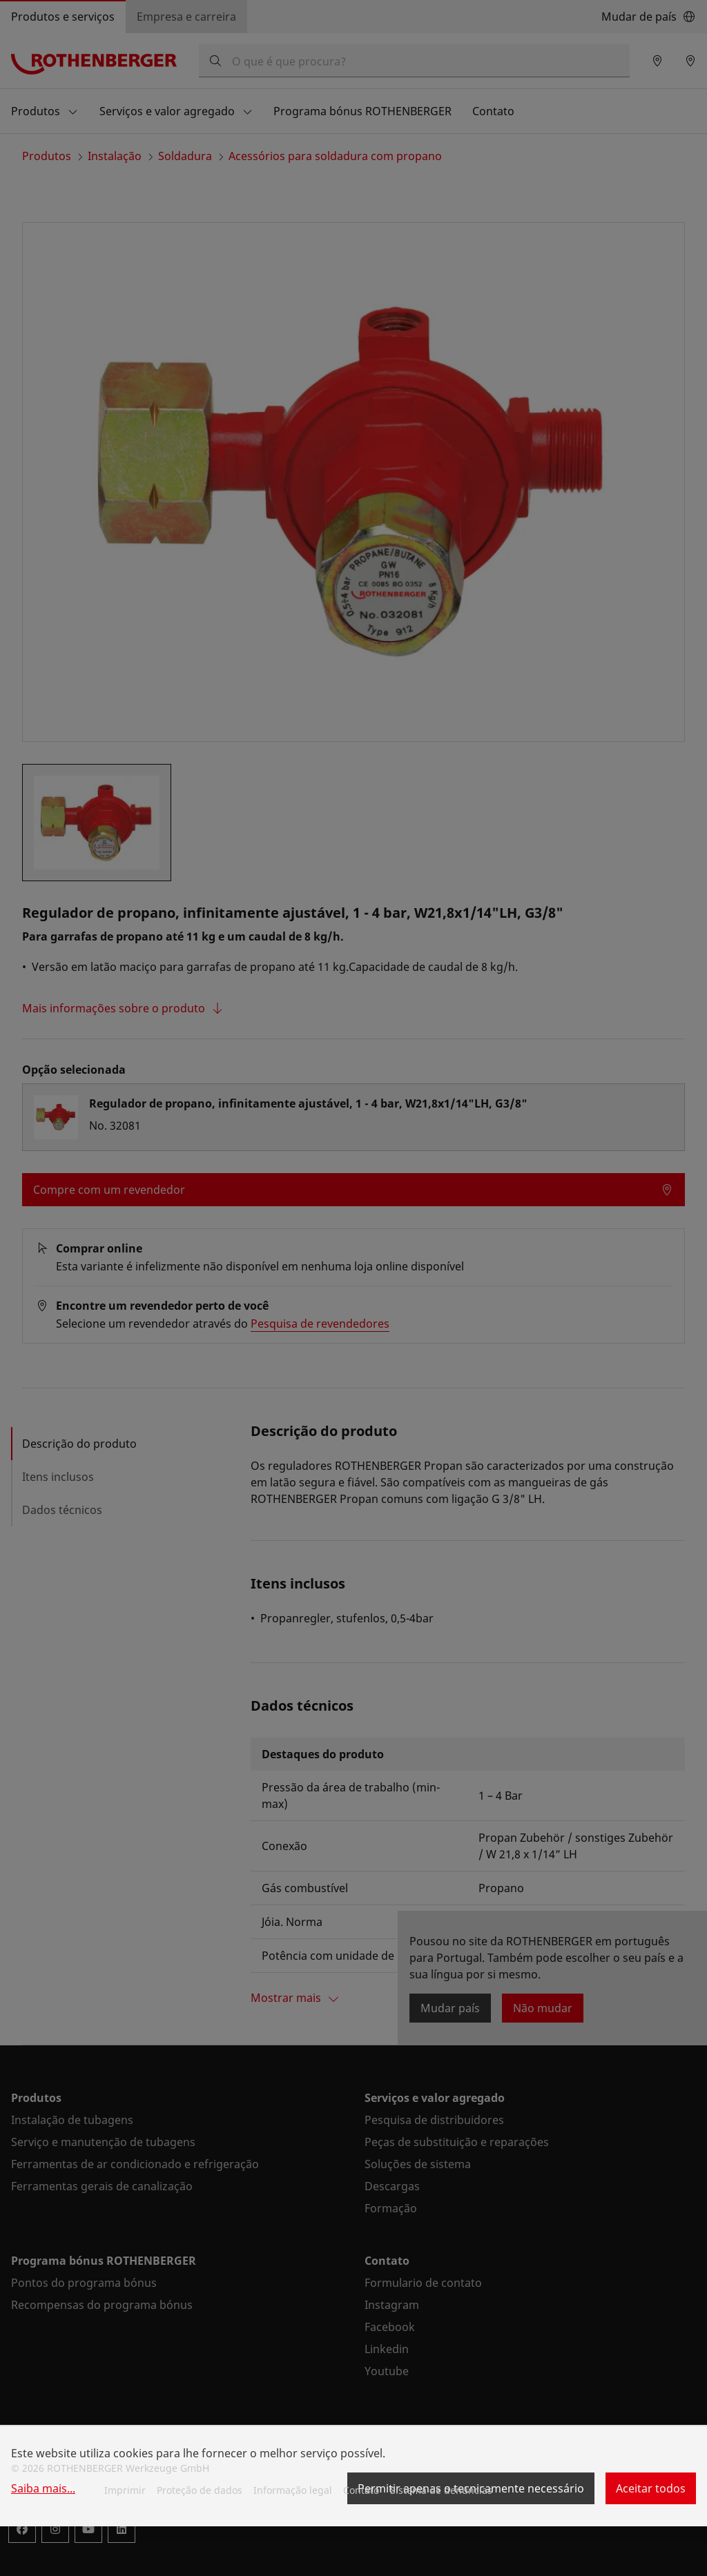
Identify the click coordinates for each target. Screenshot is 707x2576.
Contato (361, 2490)
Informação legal (292, 2490)
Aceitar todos (651, 2488)
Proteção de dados (199, 2490)
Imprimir (125, 2490)
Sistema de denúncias (441, 2490)
